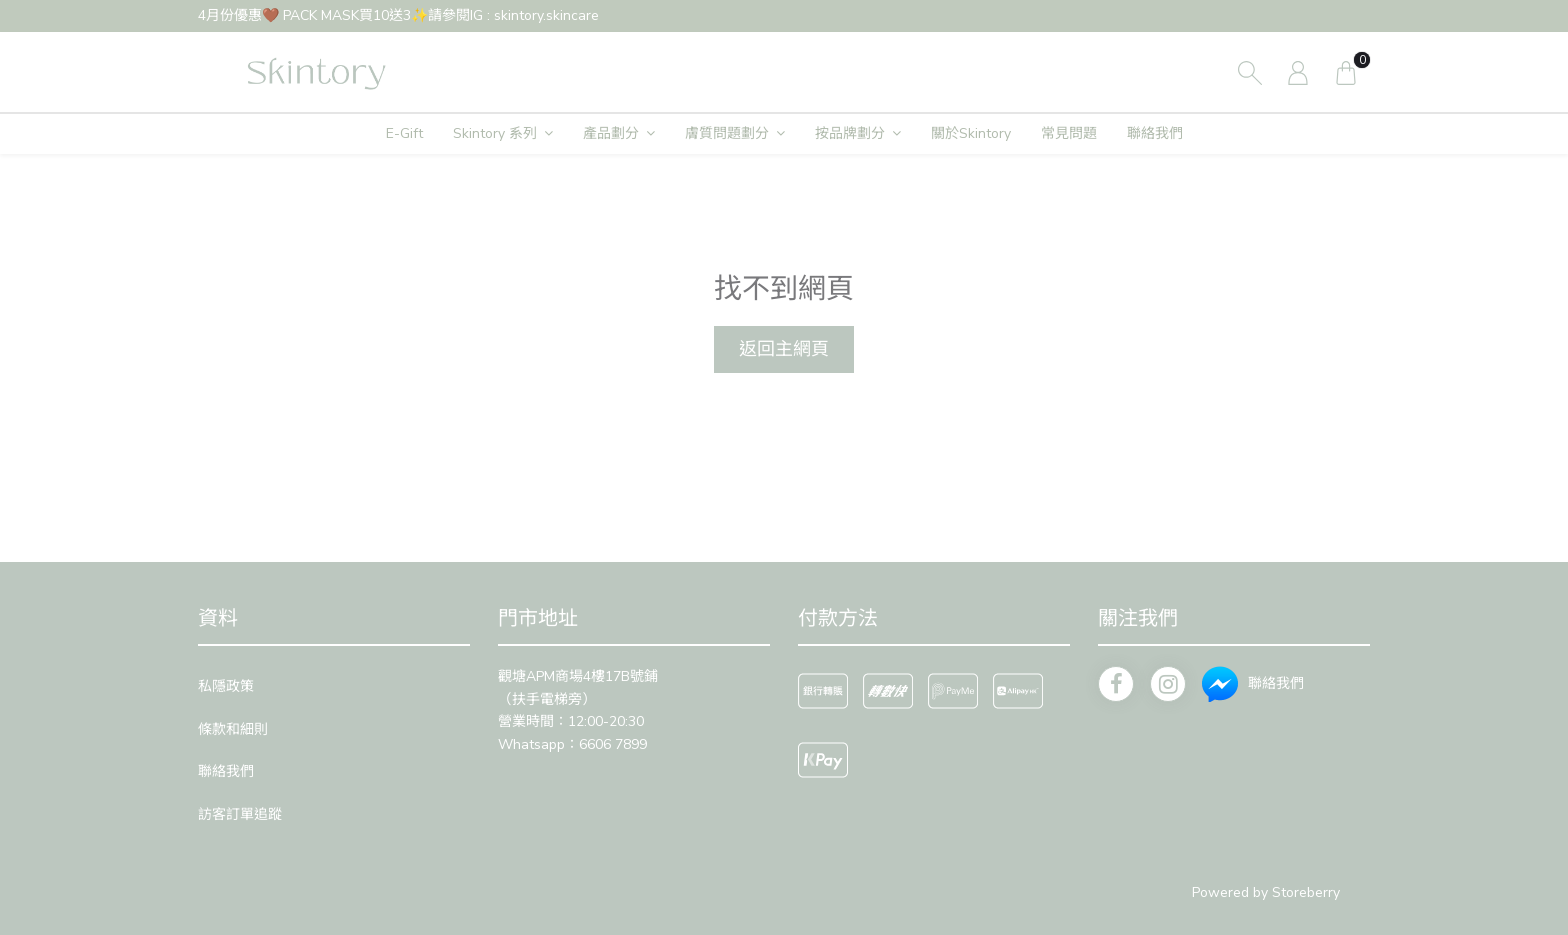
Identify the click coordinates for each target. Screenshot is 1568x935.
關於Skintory (971, 133)
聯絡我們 (1155, 133)
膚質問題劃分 (727, 133)
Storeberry (1306, 892)
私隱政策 (226, 686)
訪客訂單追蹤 (240, 814)
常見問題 (1069, 133)
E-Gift (404, 133)
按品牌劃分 (850, 133)
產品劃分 (611, 133)
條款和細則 (233, 729)
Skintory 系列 (495, 133)
